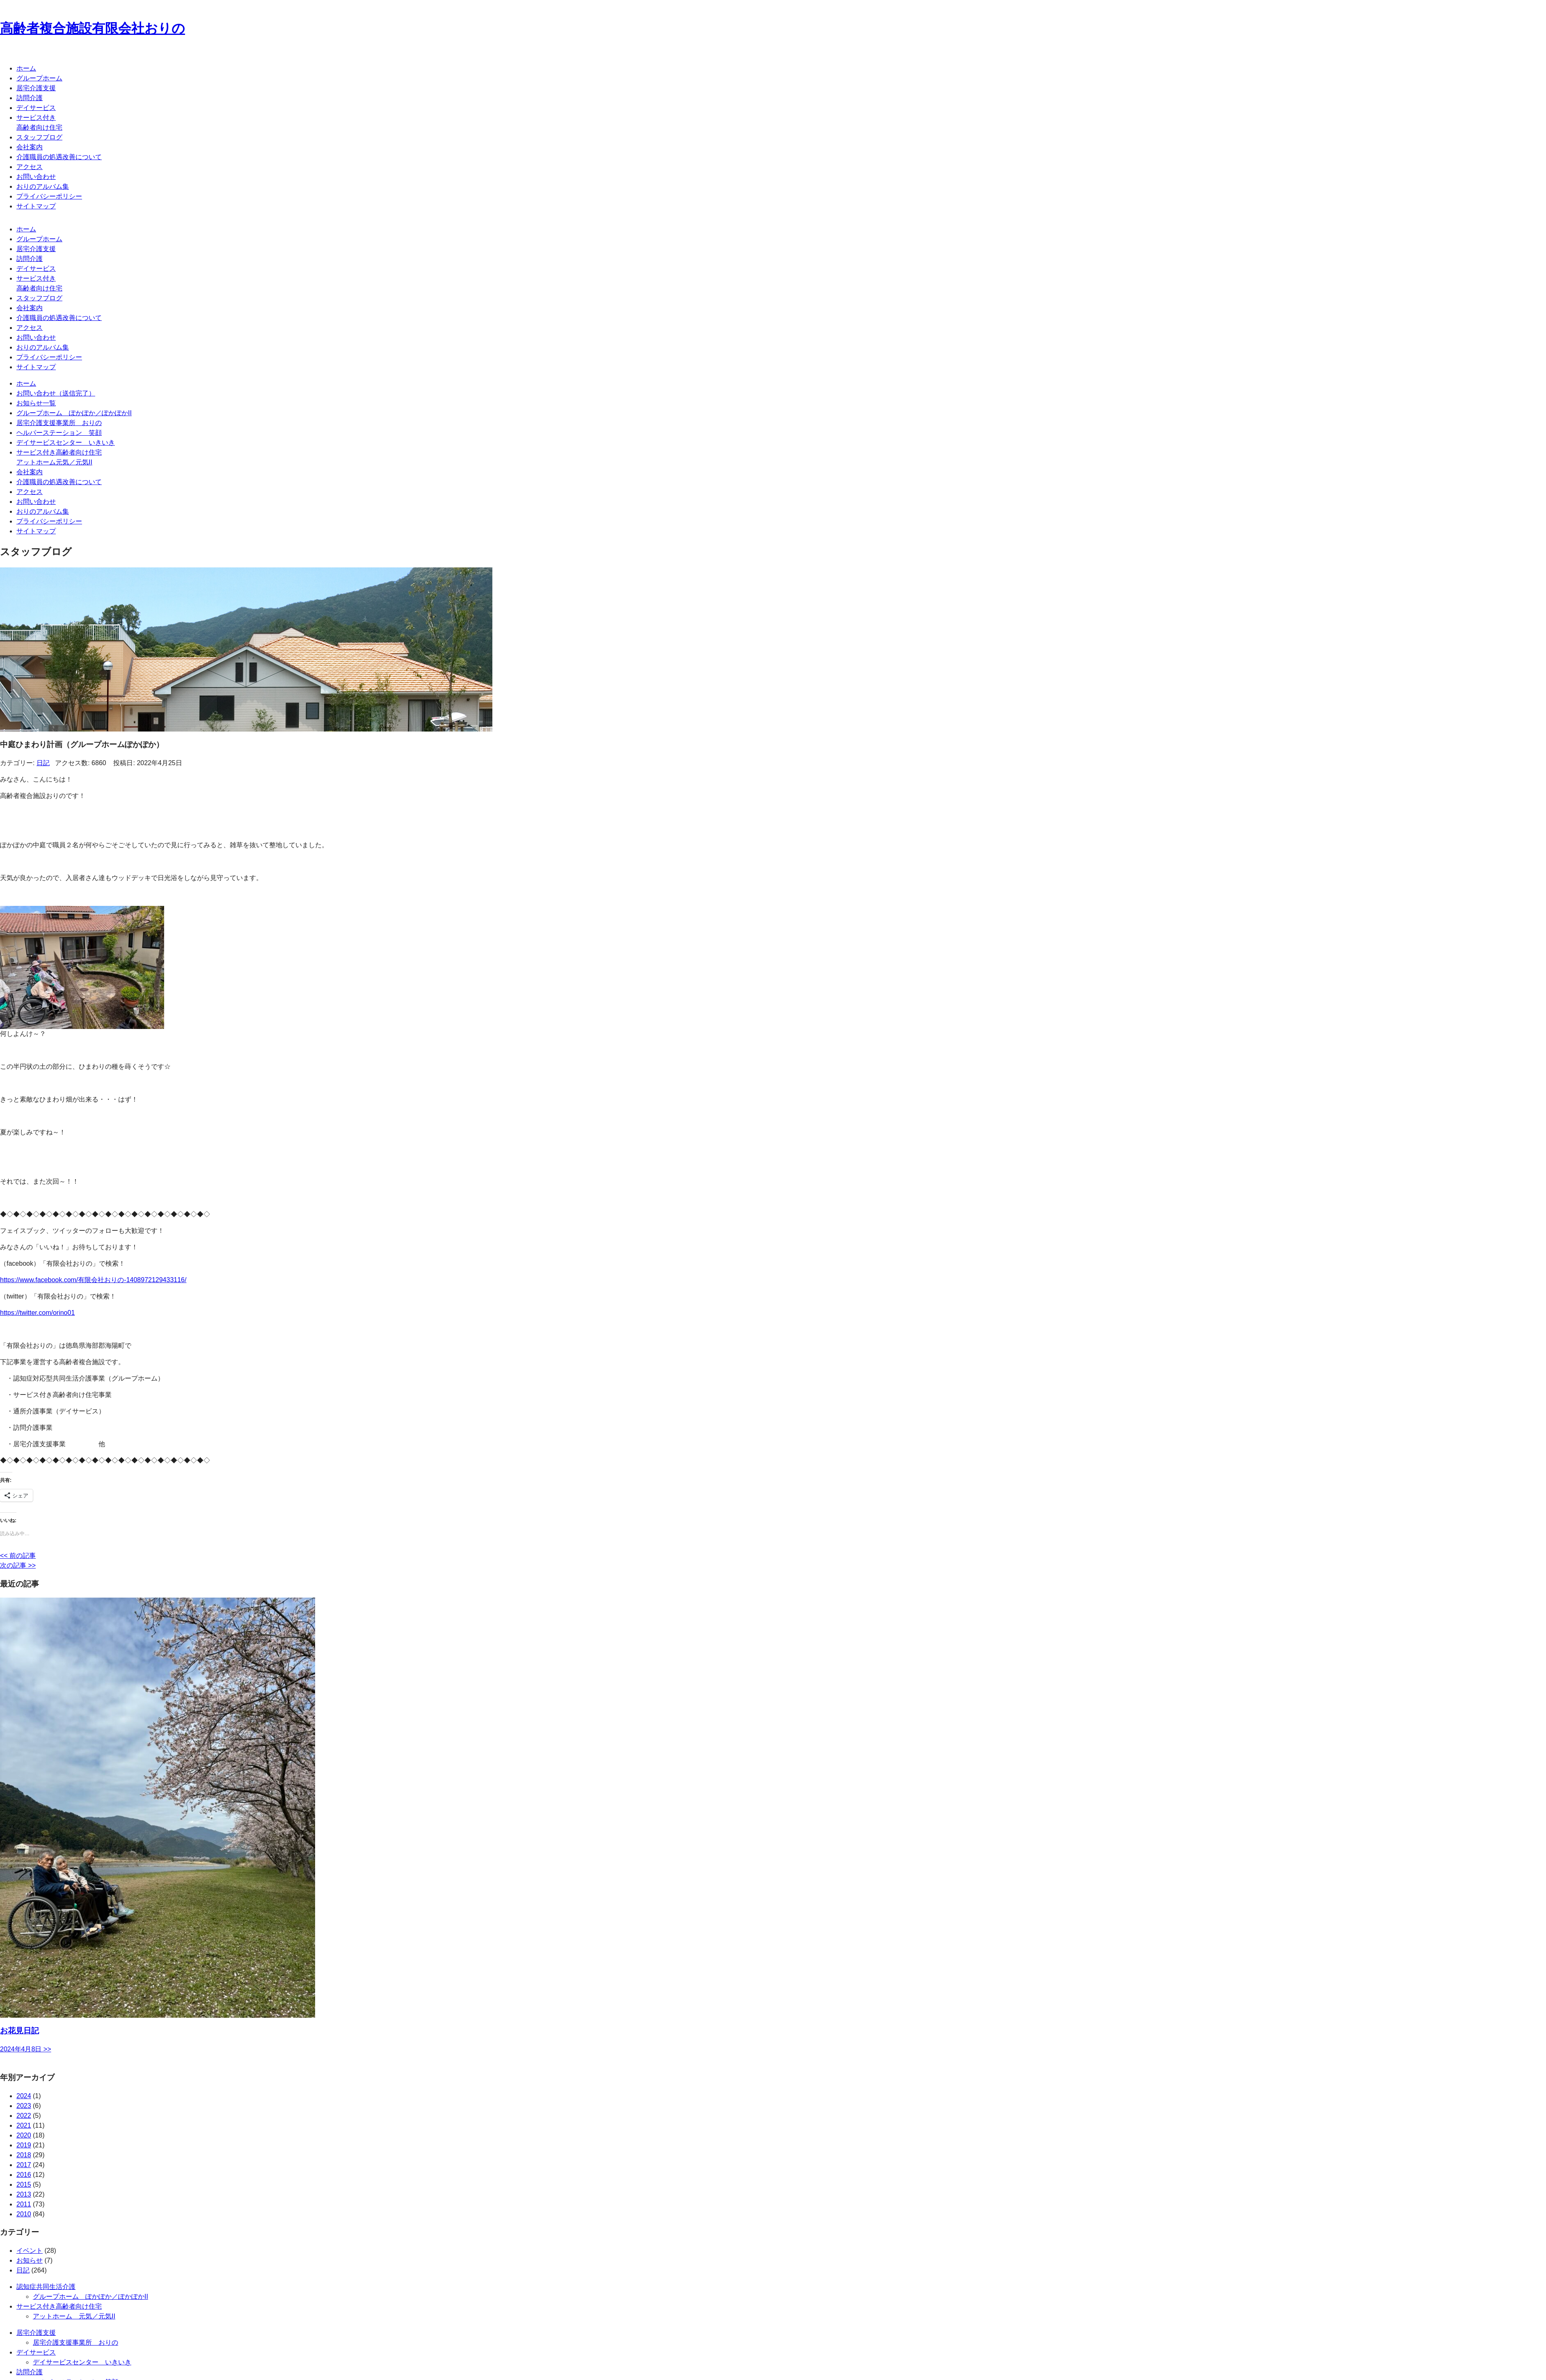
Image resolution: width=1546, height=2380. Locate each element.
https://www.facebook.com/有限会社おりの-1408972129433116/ (93, 1279)
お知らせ (29, 2260)
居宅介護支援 (36, 88)
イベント (29, 2250)
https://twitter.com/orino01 (37, 1312)
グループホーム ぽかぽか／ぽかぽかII (74, 412)
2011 (23, 2204)
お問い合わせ (36, 176)
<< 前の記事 (18, 1555)
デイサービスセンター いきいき (65, 442)
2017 (23, 2164)
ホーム (26, 68)
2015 (23, 2184)
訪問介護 (29, 97)
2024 (23, 2095)
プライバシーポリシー (49, 196)
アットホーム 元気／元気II (74, 2316)
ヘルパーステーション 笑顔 (59, 432)
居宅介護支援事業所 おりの (59, 422)
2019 (23, 2145)
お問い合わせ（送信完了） (55, 393)
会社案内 (29, 147)
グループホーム (39, 78)
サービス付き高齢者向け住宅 (59, 2306)
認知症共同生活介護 (45, 2286)
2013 (23, 2194)
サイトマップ (36, 206)
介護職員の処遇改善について (59, 156)
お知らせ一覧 (36, 403)
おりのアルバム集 (42, 186)
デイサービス (36, 107)
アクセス (29, 166)
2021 (23, 2125)
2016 (23, 2174)
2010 (23, 2214)
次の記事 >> (18, 1565)
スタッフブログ (39, 137)
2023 (23, 2105)
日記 (43, 762)
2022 (23, 2115)
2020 (23, 2135)
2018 (23, 2154)
